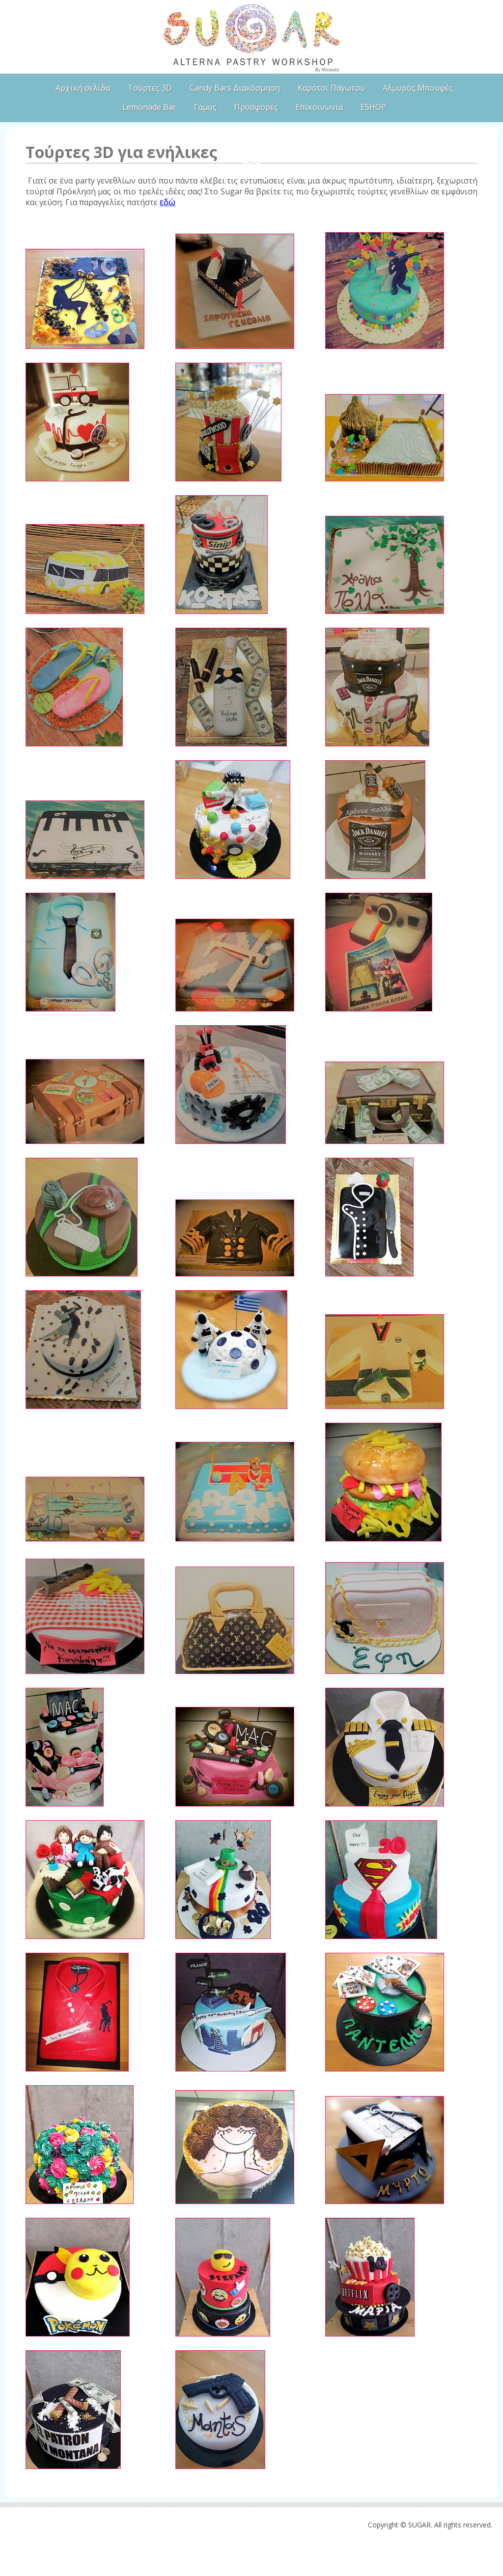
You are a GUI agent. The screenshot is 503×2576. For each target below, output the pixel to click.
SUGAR (251, 37)
